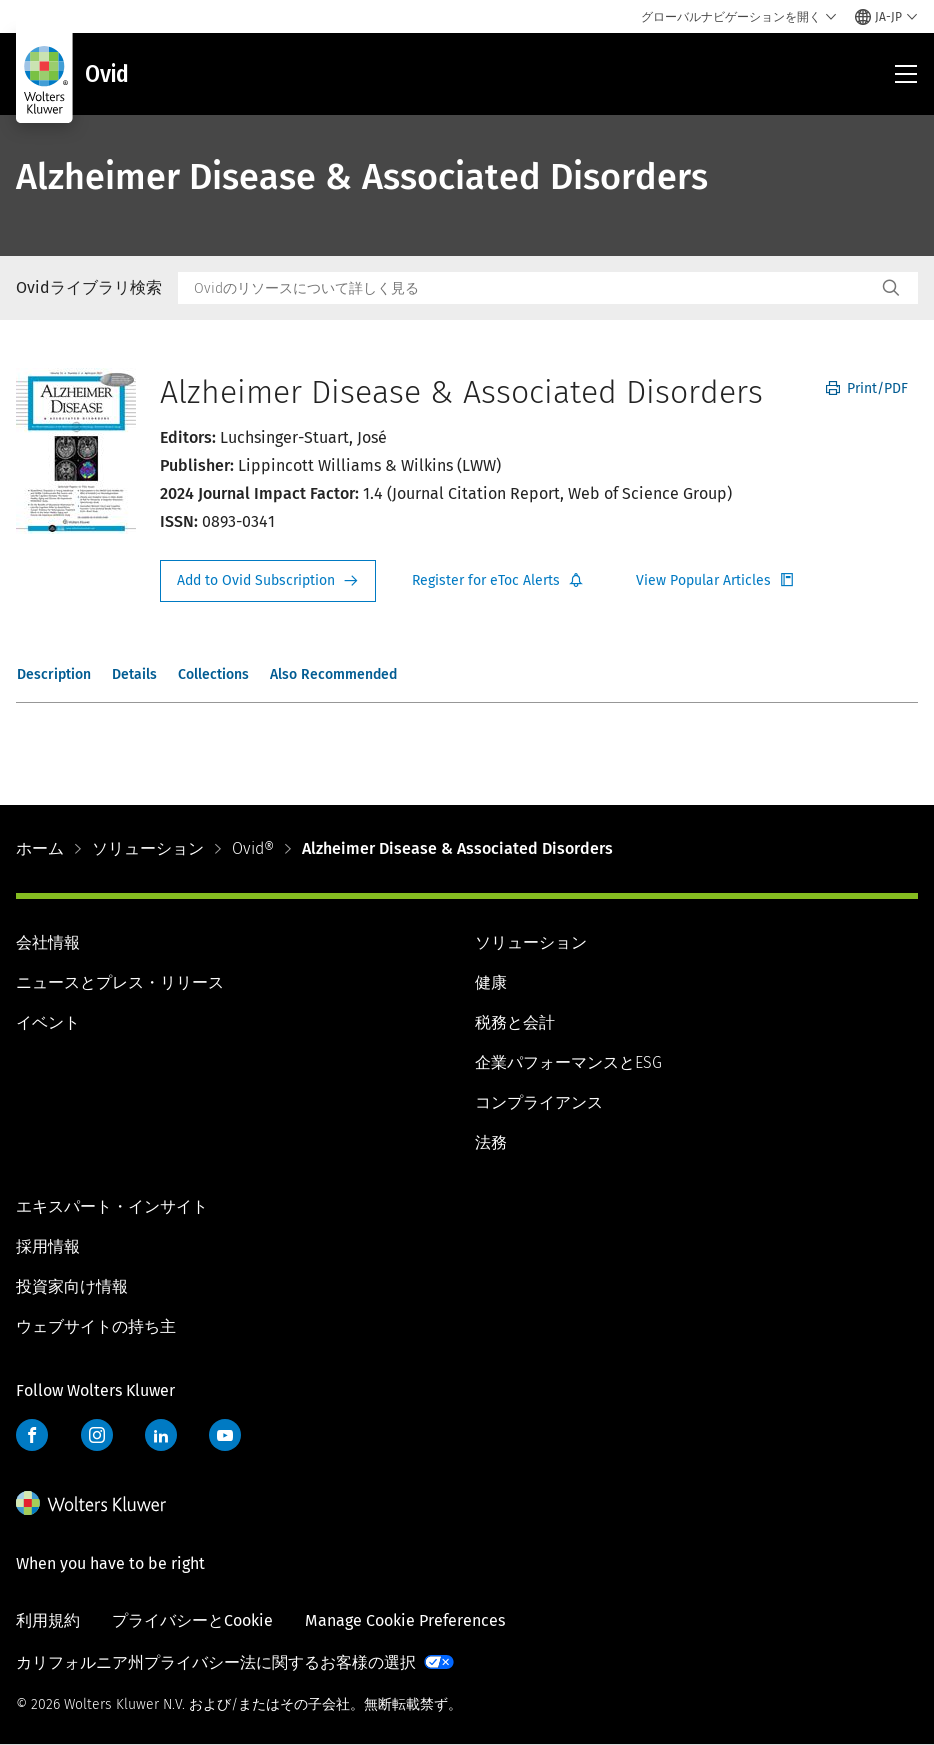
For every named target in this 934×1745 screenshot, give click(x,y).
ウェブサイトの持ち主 (96, 1326)
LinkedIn (161, 1435)
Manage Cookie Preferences (405, 1620)
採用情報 (48, 1246)
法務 (491, 1142)
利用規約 (48, 1620)
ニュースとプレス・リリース (120, 982)
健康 (491, 982)
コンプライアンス (539, 1102)
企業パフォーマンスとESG (568, 1062)
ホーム (40, 848)
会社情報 (48, 942)
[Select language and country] (886, 17)
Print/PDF (867, 388)
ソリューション (148, 848)
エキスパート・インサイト (112, 1206)
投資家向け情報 (72, 1286)
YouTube (225, 1435)
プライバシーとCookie (192, 1620)
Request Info (268, 581)
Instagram (97, 1435)
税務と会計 (515, 1022)
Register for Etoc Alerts (498, 581)
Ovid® (253, 848)
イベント (48, 1022)
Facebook (32, 1435)
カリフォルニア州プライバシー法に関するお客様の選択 (216, 1662)
